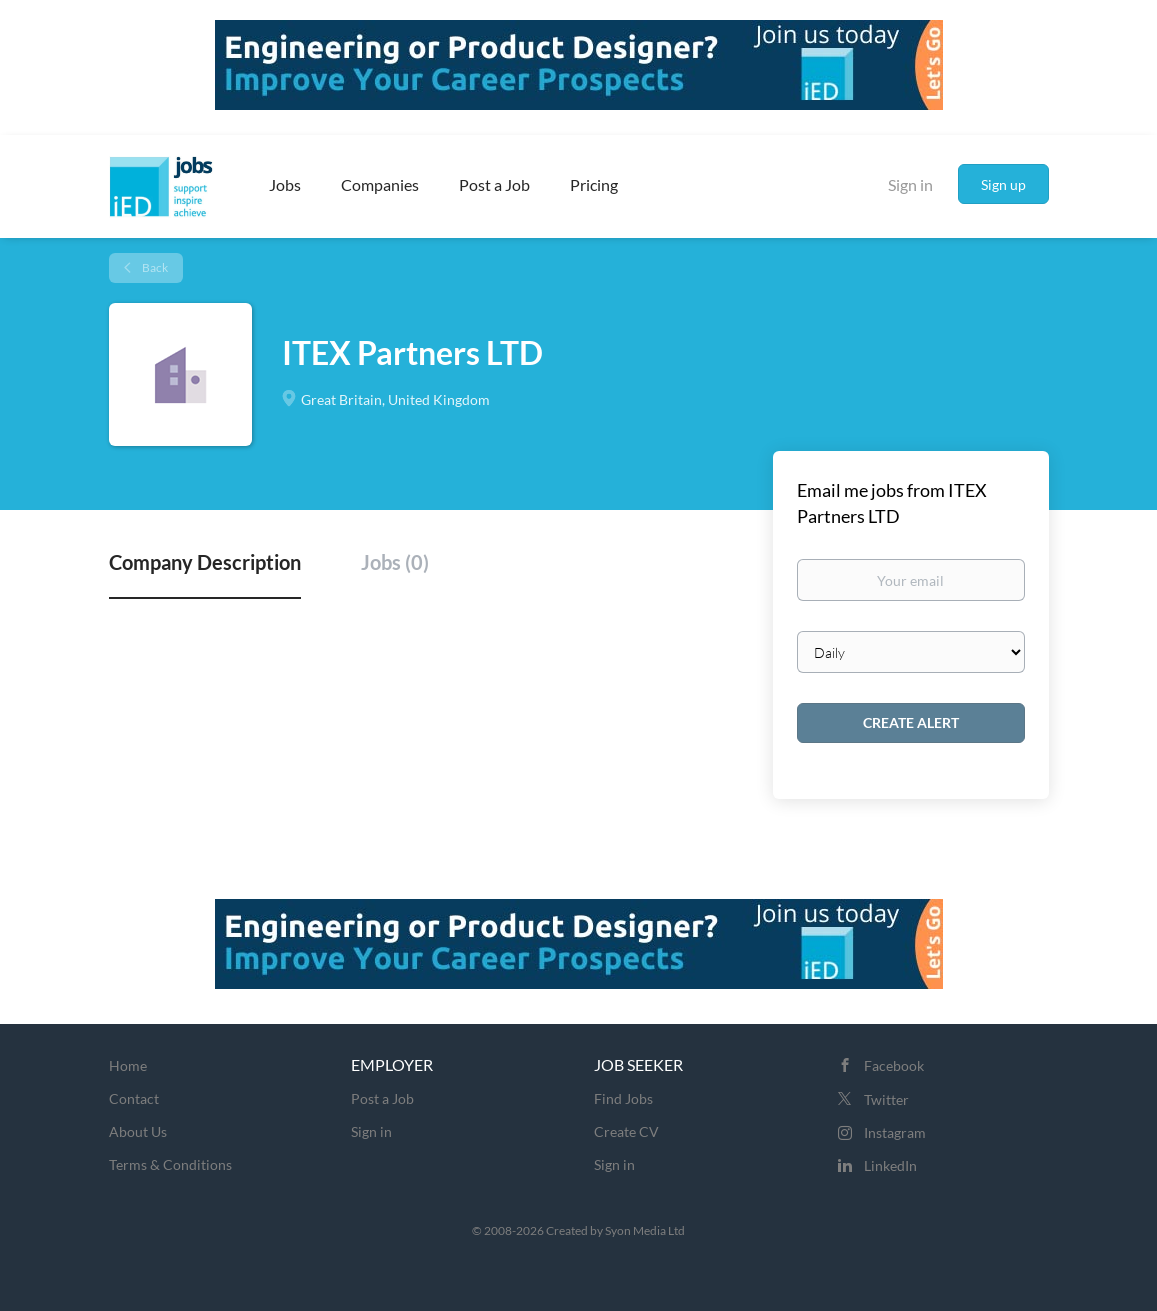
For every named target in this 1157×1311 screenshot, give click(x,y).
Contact (134, 1098)
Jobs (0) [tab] (395, 562)
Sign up (1003, 184)
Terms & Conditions (170, 1164)
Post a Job (382, 1098)
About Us (138, 1131)
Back (154, 267)
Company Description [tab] (205, 562)
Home (128, 1065)
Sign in (910, 184)
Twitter (886, 1099)
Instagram (895, 1132)
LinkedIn (890, 1165)
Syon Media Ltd (645, 1230)
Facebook (894, 1065)
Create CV (626, 1131)
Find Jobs (623, 1098)
